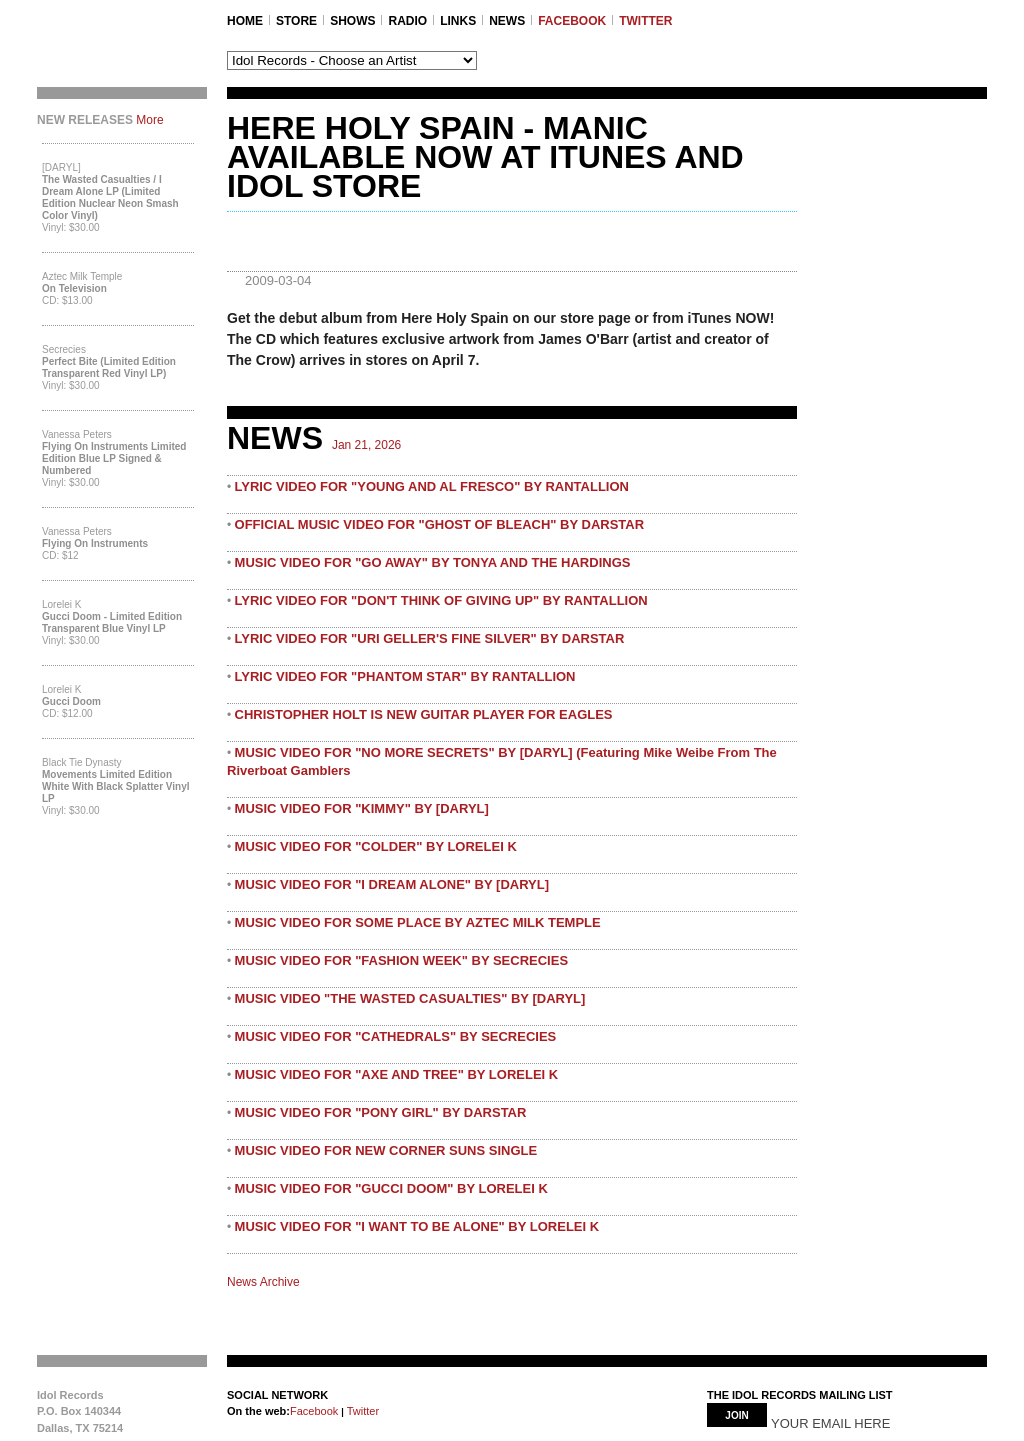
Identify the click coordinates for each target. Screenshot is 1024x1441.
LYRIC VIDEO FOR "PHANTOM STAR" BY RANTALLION (405, 676)
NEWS (507, 21)
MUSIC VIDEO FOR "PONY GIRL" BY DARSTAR (381, 1112)
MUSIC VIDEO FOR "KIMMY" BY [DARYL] (362, 808)
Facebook (314, 1411)
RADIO (407, 21)
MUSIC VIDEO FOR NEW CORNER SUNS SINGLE (386, 1150)
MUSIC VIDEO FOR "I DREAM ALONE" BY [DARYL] (392, 884)
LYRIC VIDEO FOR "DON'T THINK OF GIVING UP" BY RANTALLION (441, 600)
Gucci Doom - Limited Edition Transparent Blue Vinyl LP (112, 622)
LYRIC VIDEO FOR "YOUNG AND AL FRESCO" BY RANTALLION (432, 486)
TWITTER (645, 21)
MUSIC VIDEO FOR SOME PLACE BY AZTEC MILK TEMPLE (418, 922)
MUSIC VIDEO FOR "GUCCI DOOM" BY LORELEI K (391, 1188)
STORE (296, 21)
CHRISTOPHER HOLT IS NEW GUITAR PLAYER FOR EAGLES (424, 714)
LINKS (458, 21)
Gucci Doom (71, 701)
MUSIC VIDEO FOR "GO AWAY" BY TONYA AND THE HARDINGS (433, 562)
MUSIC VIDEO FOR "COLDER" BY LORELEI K (376, 846)
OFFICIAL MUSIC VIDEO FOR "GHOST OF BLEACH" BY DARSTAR (440, 524)
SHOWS (352, 21)
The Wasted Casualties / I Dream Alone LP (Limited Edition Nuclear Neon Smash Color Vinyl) (110, 197)
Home (245, 21)
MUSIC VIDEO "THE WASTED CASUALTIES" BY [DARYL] (410, 998)
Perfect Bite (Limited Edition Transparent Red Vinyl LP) (109, 367)
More (149, 120)
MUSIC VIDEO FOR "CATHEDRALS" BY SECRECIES (396, 1036)
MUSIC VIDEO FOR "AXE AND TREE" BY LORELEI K (397, 1074)
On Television (74, 288)
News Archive (263, 1282)
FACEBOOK (572, 21)
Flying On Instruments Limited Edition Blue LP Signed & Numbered (114, 458)
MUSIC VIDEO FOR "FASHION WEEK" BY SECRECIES (402, 960)
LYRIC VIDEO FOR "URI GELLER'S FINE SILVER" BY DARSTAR (430, 638)
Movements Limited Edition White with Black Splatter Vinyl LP (116, 786)
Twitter (361, 1411)
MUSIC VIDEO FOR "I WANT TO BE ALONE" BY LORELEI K (417, 1226)
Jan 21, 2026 (366, 445)
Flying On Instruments (95, 543)
